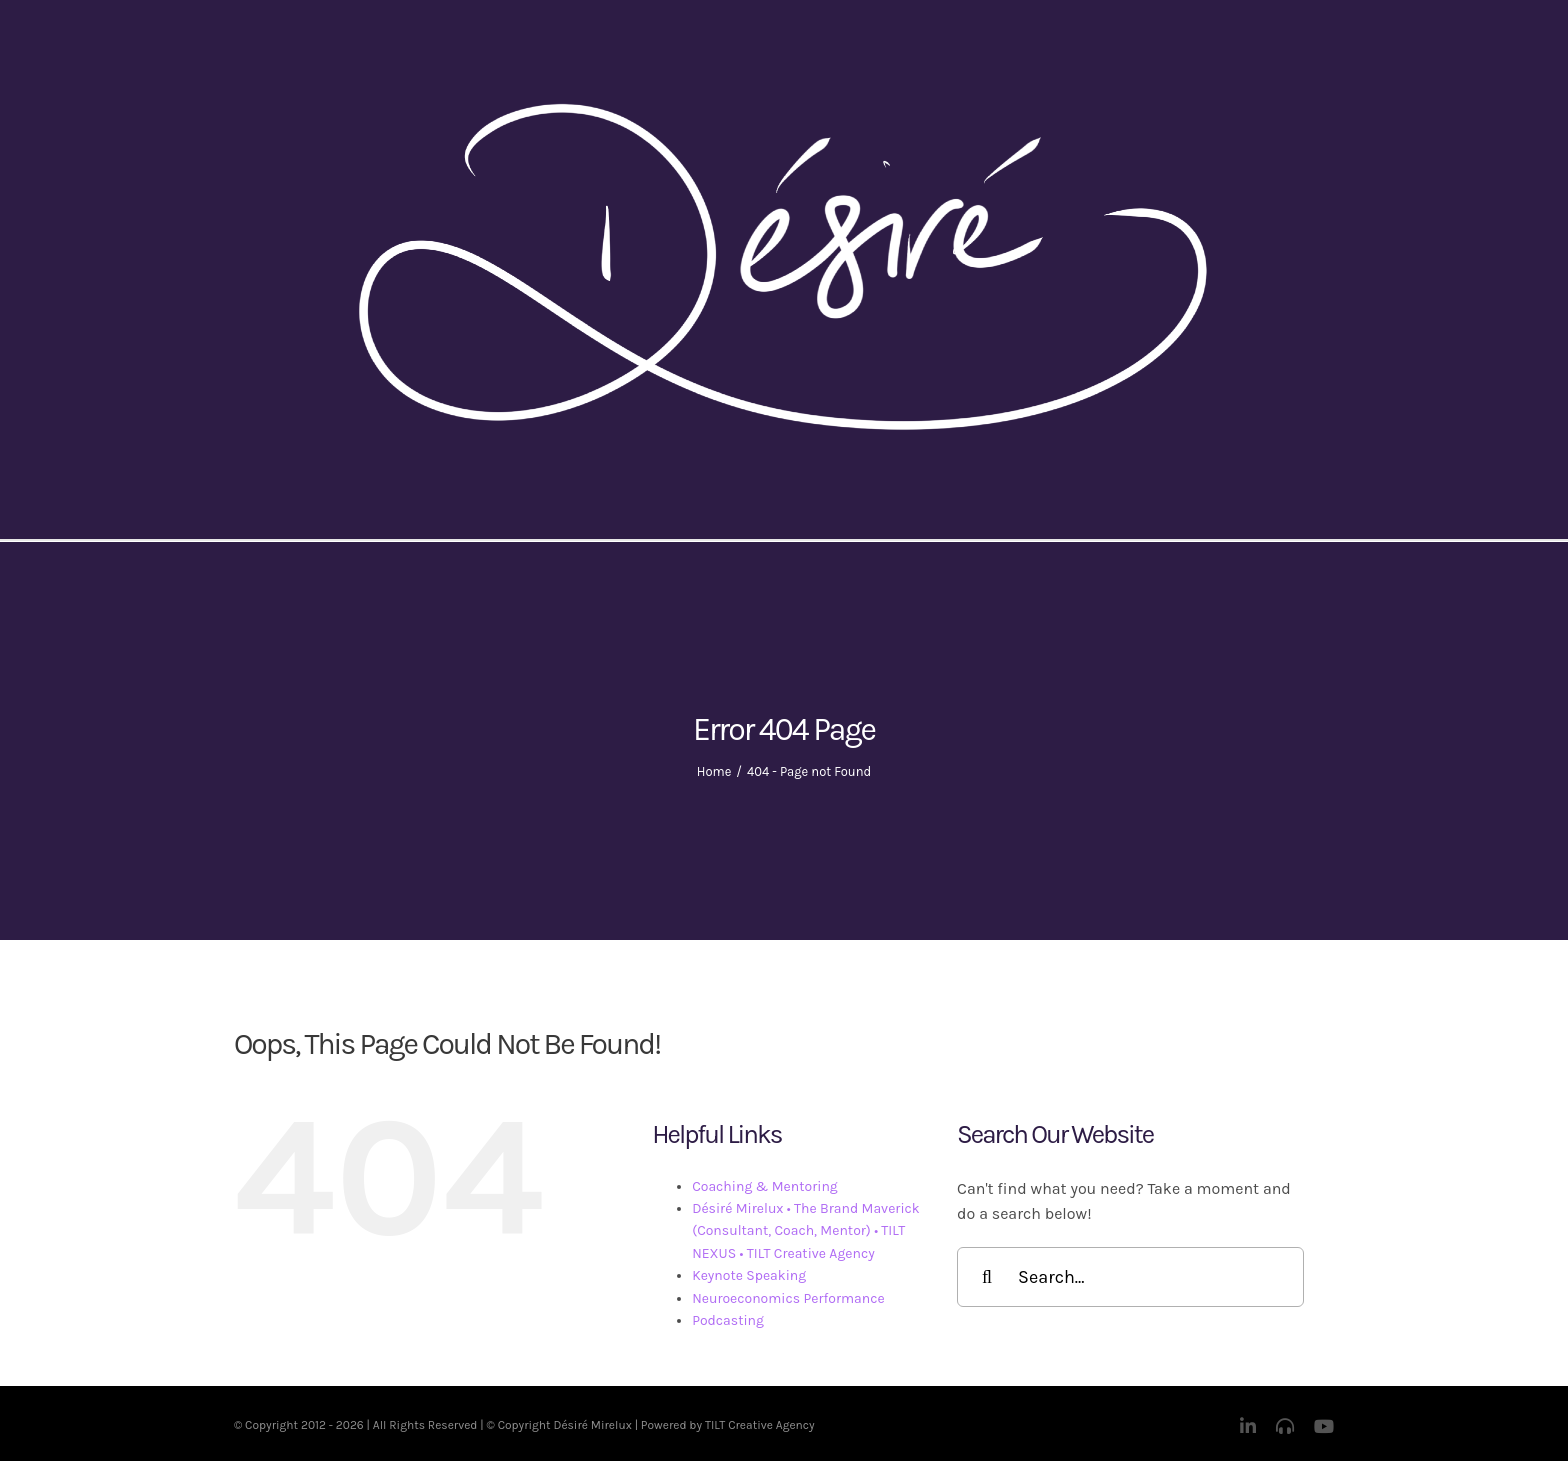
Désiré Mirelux (592, 1425)
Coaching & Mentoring (765, 1186)
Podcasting (728, 1320)
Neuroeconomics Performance (788, 1298)
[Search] (987, 1277)
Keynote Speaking (749, 1275)
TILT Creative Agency (760, 1425)
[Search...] (1130, 1277)
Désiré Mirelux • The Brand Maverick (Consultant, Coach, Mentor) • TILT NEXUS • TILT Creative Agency (806, 1231)
